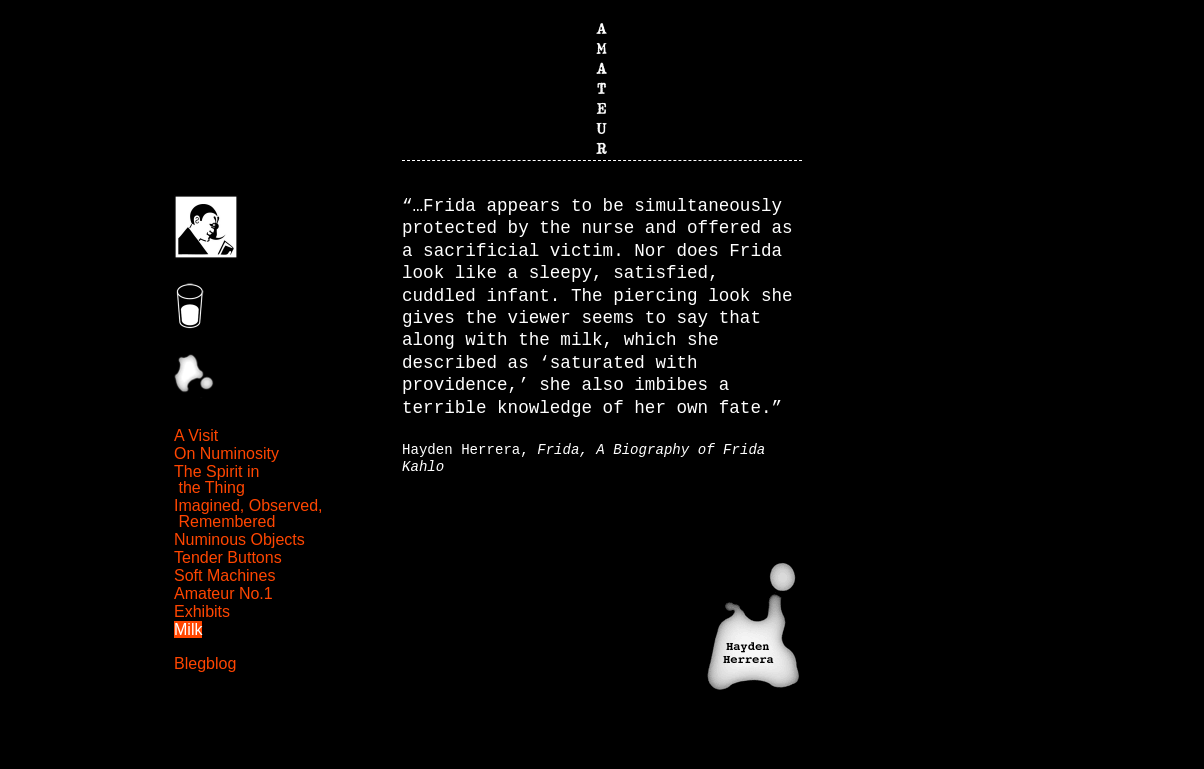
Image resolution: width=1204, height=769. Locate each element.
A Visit (196, 435)
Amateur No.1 (223, 593)
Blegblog (205, 663)
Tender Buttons (228, 557)
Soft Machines (224, 575)
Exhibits (202, 611)
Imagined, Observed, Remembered (248, 513)
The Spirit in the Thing (216, 479)
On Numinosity (226, 453)
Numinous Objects (239, 539)
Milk (188, 629)
